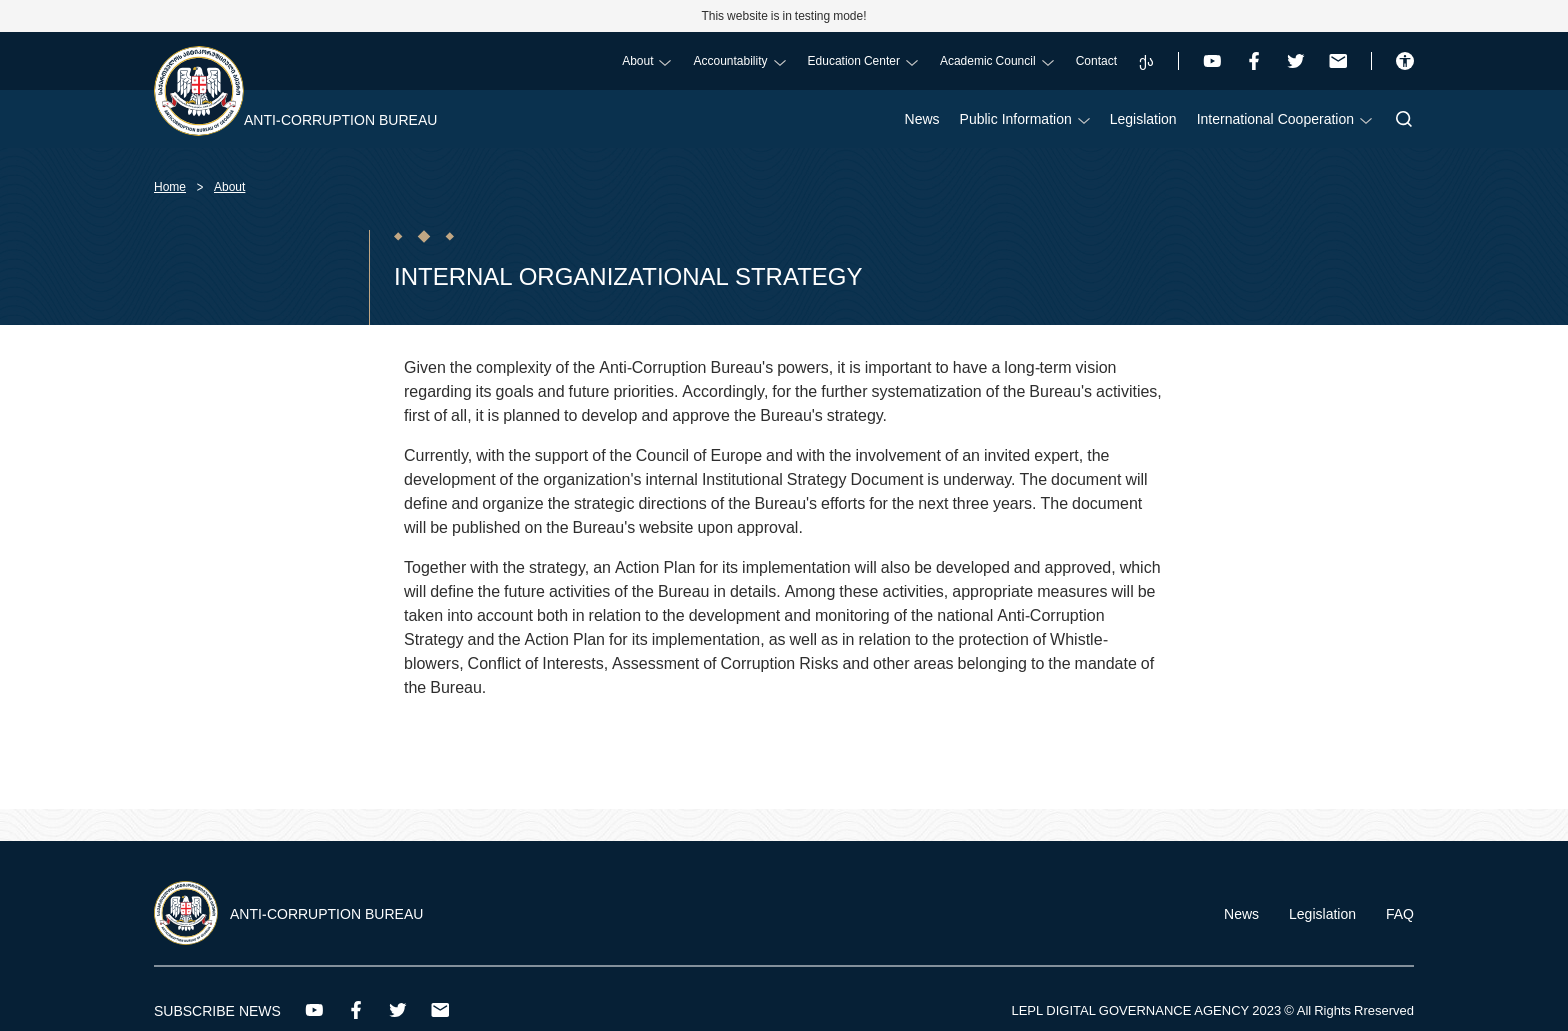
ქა (1146, 60)
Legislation (1143, 118)
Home (170, 186)
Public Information (1025, 118)
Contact (1096, 60)
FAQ (1400, 913)
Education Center (863, 60)
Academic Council (997, 60)
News (922, 118)
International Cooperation (1284, 118)
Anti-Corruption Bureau (340, 119)
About (646, 60)
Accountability (739, 60)
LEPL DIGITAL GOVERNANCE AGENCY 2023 (1146, 1010)
